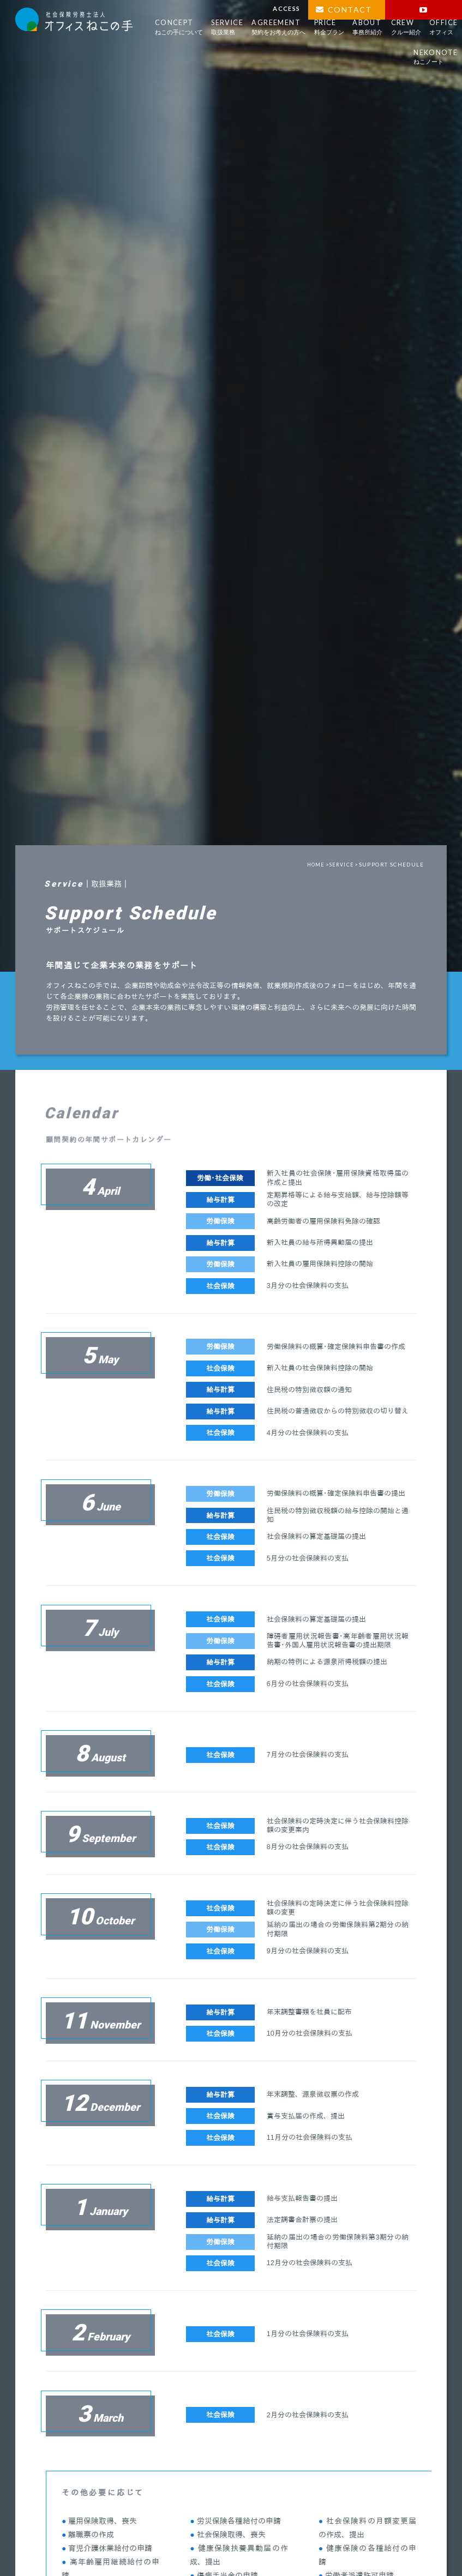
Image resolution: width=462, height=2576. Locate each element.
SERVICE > (342, 871)
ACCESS (286, 8)
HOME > (313, 871)
